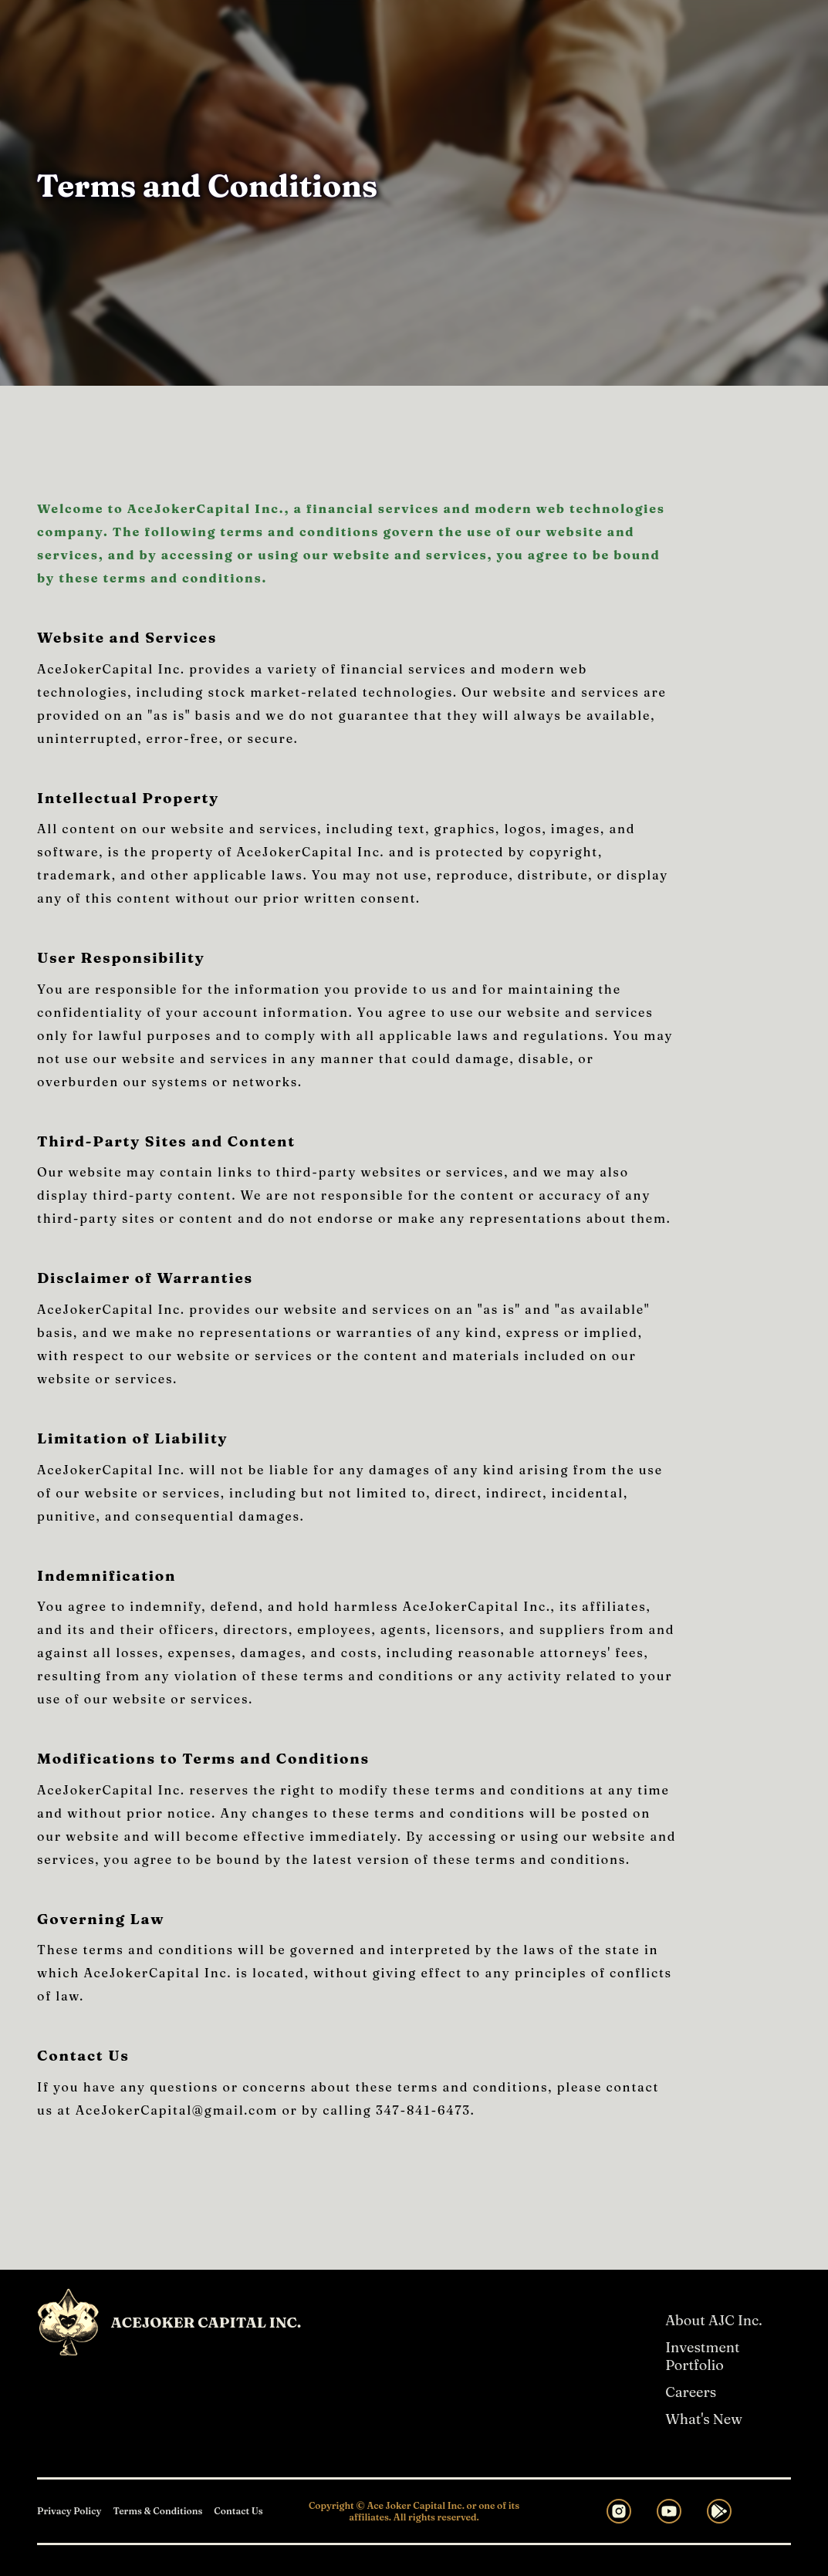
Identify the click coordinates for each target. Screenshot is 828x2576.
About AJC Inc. (713, 2320)
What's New (703, 2419)
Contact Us (238, 2511)
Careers (690, 2392)
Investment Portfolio (702, 2356)
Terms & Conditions (157, 2511)
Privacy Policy (69, 2511)
